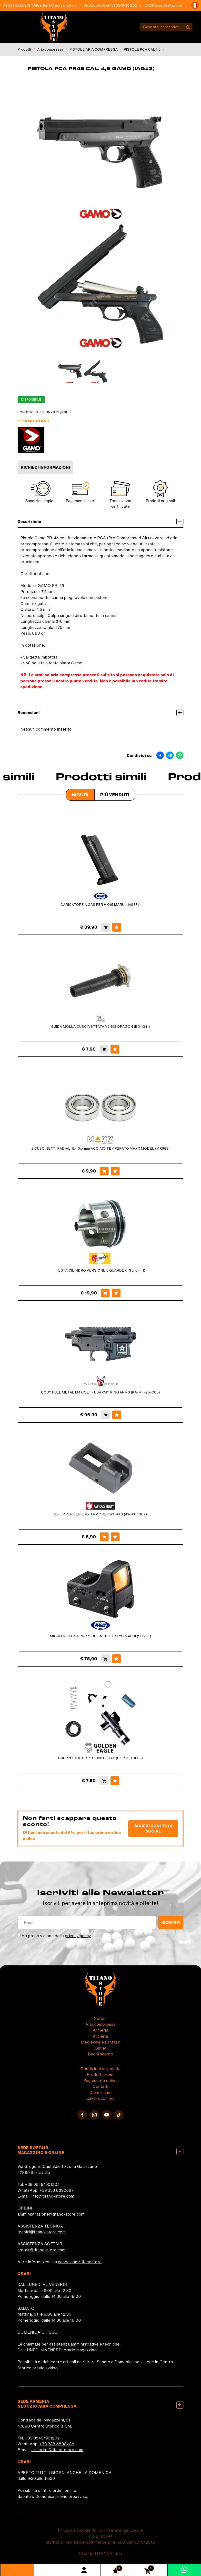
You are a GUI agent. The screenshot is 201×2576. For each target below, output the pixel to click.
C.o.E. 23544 (100, 2536)
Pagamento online (100, 2080)
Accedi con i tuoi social (153, 1828)
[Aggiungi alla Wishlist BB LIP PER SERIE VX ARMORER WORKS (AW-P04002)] (115, 1536)
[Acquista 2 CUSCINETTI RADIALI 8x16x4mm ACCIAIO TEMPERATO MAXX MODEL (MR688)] (104, 1171)
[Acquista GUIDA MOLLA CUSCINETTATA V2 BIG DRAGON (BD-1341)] (104, 1049)
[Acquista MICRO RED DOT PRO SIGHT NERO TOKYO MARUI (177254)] (105, 1658)
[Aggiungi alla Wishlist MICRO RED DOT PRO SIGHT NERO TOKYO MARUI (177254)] (116, 1658)
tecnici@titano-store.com (42, 2231)
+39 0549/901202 (42, 2184)
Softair (100, 2018)
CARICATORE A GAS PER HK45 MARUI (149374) (100, 904)
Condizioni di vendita (100, 2068)
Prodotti (24, 49)
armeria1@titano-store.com (57, 2449)
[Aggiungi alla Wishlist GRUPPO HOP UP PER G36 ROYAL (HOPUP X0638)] (115, 1780)
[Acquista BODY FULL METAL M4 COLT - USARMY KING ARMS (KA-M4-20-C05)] (105, 1415)
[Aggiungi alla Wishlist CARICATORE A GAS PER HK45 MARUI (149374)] (116, 927)
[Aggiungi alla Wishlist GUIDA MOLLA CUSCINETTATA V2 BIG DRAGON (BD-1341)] (115, 1049)
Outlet (101, 2048)
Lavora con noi (101, 2098)
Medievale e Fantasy (100, 2042)
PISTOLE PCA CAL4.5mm (145, 49)
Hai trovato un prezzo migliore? (45, 412)
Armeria (100, 2030)
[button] (194, 5)
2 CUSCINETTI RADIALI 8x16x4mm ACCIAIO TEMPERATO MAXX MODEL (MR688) (100, 1148)
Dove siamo (101, 2092)
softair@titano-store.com (60, 5)
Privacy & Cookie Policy (80, 2530)
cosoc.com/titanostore (80, 2261)
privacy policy (78, 1935)
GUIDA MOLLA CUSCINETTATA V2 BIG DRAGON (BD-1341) (100, 1026)
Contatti (100, 2086)
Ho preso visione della (56, 1935)
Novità (80, 795)
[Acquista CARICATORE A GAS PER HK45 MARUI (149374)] (105, 927)
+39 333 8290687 (57, 2190)
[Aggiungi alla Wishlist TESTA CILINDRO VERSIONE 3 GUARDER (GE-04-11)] (116, 1293)
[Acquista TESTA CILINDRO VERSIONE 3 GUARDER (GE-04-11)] (105, 1293)
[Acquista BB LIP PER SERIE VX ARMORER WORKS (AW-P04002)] (104, 1536)
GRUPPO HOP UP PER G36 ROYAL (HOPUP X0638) (100, 1758)
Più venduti (115, 795)
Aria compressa (50, 49)
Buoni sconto (100, 2054)
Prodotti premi (100, 2074)
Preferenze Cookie (125, 2530)
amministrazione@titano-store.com (51, 2214)
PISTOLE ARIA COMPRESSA (94, 49)
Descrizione (100, 521)
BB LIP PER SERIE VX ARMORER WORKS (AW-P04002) (100, 1514)
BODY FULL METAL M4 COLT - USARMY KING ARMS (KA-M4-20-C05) (100, 1392)
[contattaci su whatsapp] (184, 2570)
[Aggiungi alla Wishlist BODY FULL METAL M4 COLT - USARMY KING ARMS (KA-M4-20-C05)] (116, 1415)
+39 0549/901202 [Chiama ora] (126, 5)
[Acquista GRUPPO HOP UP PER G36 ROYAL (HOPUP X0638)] (104, 1780)
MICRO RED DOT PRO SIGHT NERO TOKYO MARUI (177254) (100, 1636)
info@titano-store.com (52, 2196)
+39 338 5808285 (57, 2443)
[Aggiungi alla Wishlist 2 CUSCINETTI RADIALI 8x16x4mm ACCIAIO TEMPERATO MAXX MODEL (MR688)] (115, 1171)
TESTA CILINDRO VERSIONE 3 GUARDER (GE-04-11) (100, 1270)
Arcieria (100, 2036)
